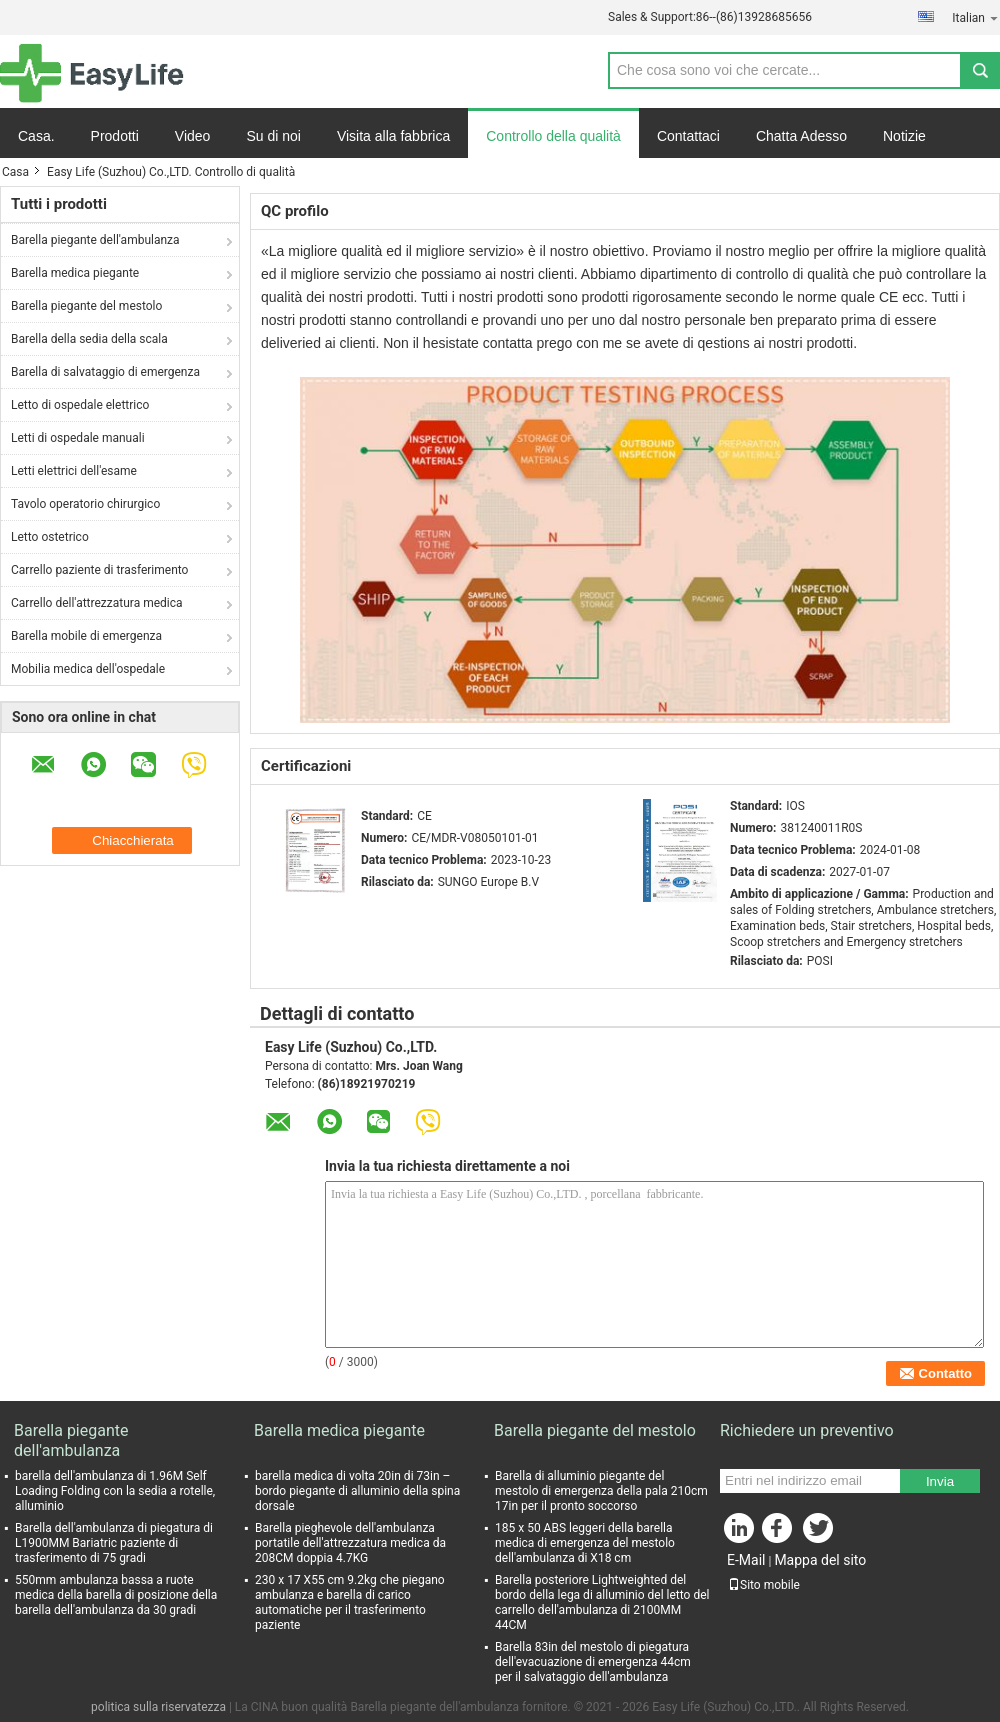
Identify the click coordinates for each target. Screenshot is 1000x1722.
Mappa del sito (820, 1560)
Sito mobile (764, 1585)
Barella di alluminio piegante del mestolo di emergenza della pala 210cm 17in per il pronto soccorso (601, 1491)
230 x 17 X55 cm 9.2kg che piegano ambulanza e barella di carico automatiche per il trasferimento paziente (350, 1602)
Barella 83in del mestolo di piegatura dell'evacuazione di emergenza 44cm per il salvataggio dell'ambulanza (593, 1662)
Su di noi (273, 136)
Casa (15, 172)
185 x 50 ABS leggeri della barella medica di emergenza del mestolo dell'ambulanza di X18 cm (585, 1543)
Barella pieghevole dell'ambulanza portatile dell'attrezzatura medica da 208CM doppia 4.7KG (350, 1543)
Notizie (904, 136)
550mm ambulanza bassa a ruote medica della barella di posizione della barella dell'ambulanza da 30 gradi (116, 1595)
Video (193, 136)
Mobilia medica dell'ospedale (88, 669)
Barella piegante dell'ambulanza (95, 240)
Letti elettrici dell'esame (74, 471)
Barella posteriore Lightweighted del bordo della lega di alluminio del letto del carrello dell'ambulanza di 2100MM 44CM (602, 1602)
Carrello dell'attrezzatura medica (97, 603)
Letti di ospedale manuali (78, 438)
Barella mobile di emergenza (86, 636)
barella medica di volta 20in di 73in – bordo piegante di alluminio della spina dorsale (357, 1491)
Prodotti (115, 136)
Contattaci (688, 136)
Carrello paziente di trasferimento (99, 570)
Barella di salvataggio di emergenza (105, 372)
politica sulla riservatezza (158, 1707)
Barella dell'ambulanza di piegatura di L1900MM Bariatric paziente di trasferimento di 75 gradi (114, 1543)
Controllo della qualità (553, 136)
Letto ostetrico (50, 537)
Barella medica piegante (75, 273)
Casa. (36, 136)
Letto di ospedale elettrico (80, 405)
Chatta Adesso (801, 136)
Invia (940, 1481)
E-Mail (746, 1560)
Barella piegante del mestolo (86, 306)
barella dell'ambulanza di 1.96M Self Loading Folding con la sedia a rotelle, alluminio (115, 1491)
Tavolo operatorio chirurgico (85, 504)
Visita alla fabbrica (393, 136)
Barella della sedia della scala (89, 339)
